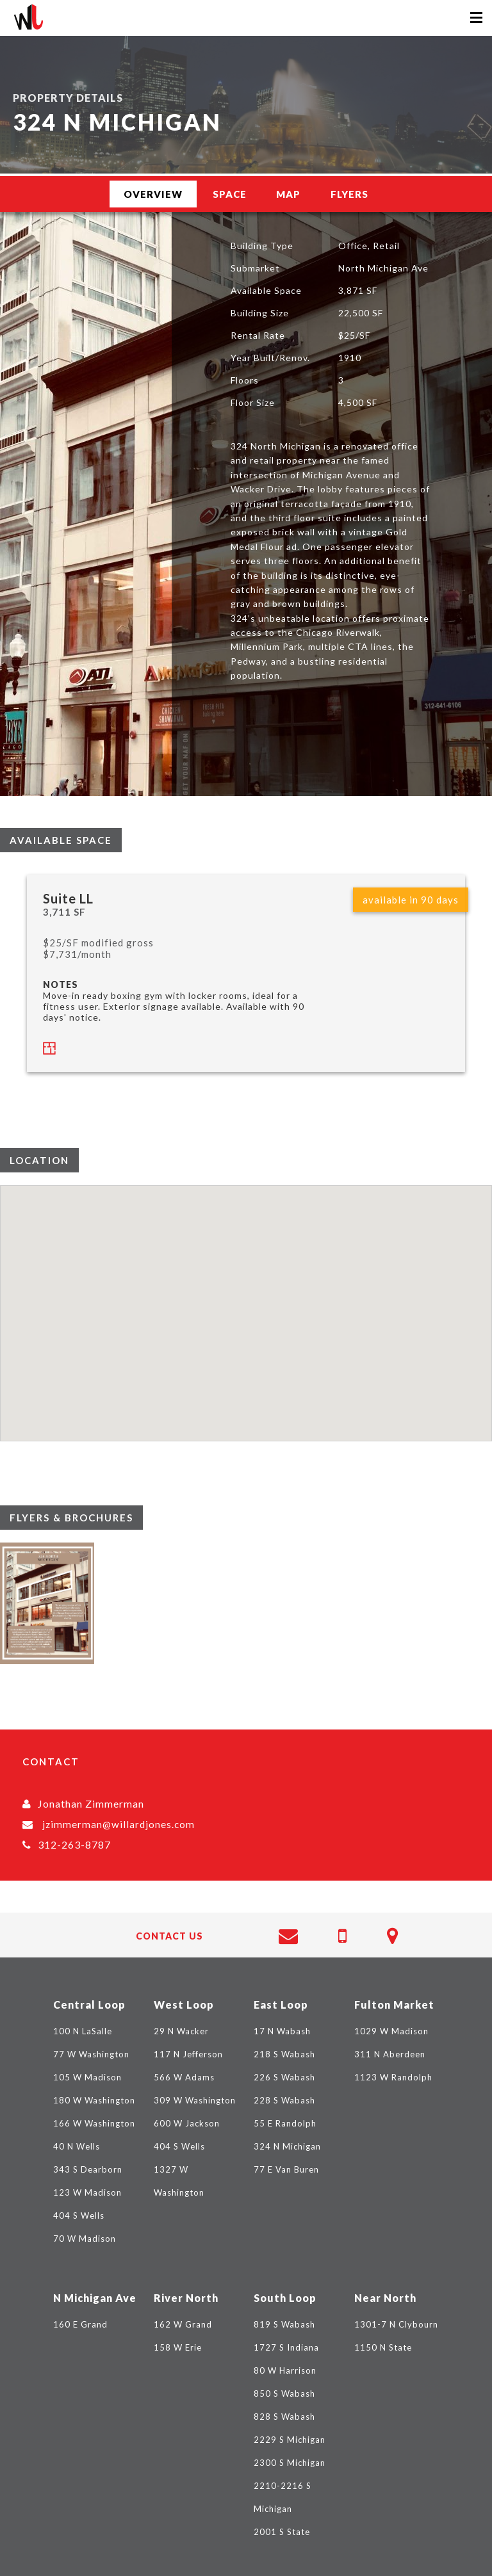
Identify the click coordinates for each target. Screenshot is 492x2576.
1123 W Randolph (393, 2077)
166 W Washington (94, 2123)
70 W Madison (84, 2238)
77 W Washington (91, 2054)
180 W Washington (94, 2100)
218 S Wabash (284, 2054)
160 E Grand (80, 2324)
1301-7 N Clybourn (396, 2324)
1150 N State (383, 2347)
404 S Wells (78, 2215)
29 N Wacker (181, 2031)
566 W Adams (184, 2077)
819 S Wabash (284, 2324)
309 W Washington (195, 2100)
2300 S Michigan (289, 2463)
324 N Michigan (287, 2146)
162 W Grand (183, 2324)
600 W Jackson (187, 2123)
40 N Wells (76, 2146)
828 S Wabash (284, 2416)
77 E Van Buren (286, 2169)
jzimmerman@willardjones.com (118, 1824)
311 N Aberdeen (389, 2054)
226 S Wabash (284, 2077)
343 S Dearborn (87, 2169)
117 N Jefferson (188, 2054)
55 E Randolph (285, 2123)
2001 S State (282, 2532)
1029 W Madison (391, 2031)
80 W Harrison (285, 2370)
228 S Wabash (284, 2100)
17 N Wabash (282, 2031)
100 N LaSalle (82, 2031)
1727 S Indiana (286, 2347)
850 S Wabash (284, 2393)
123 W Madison (87, 2192)
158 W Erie (178, 2347)
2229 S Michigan (289, 2439)
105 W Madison (87, 2077)
